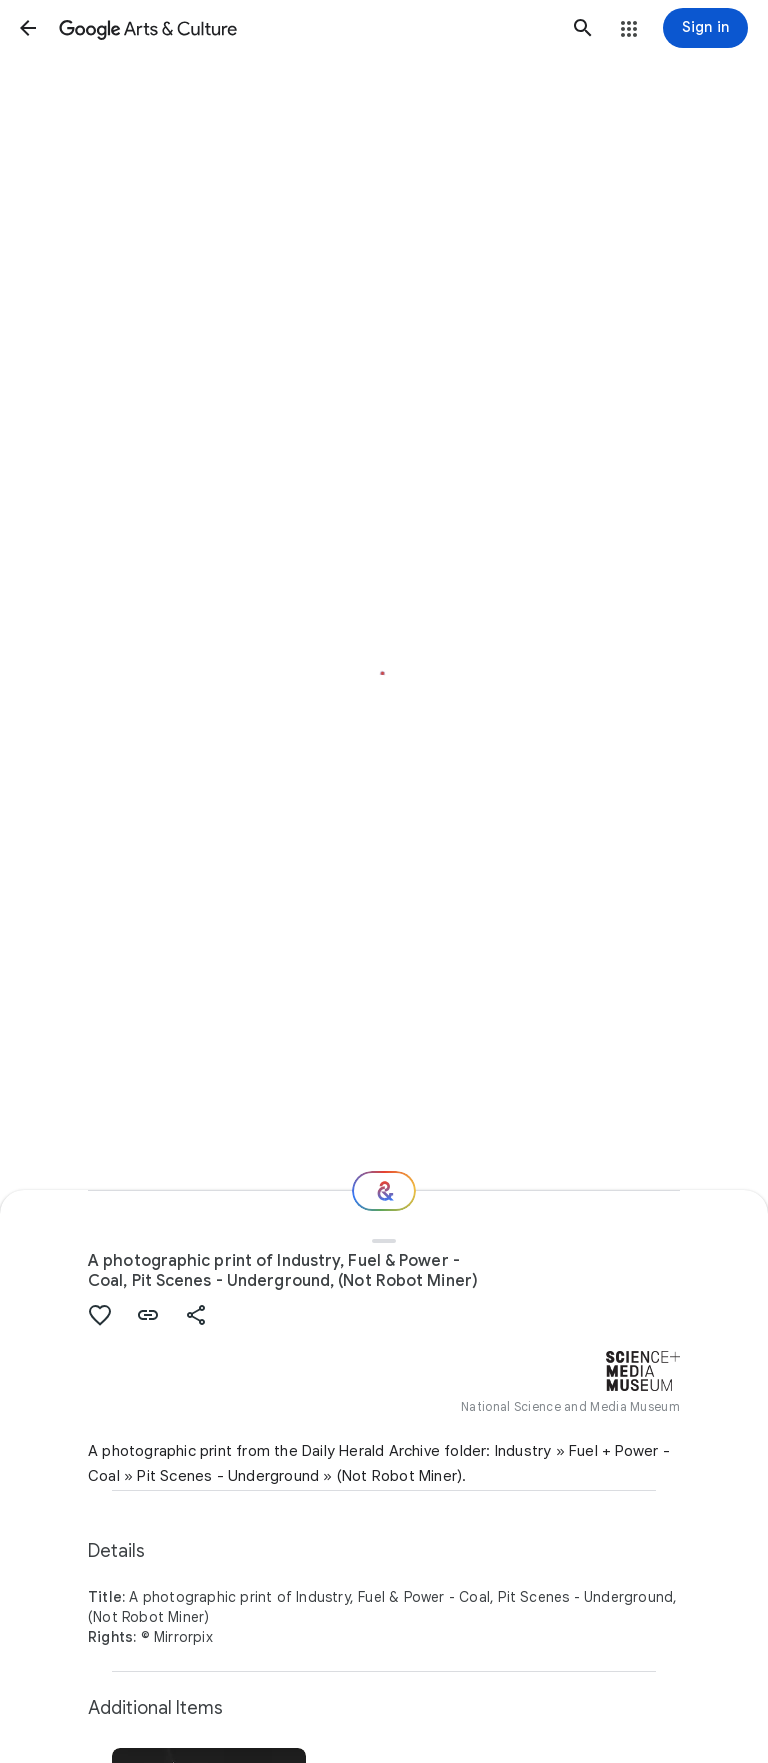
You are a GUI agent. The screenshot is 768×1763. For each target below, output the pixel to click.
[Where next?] (384, 1191)
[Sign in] (705, 28)
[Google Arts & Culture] (305, 28)
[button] (28, 28)
